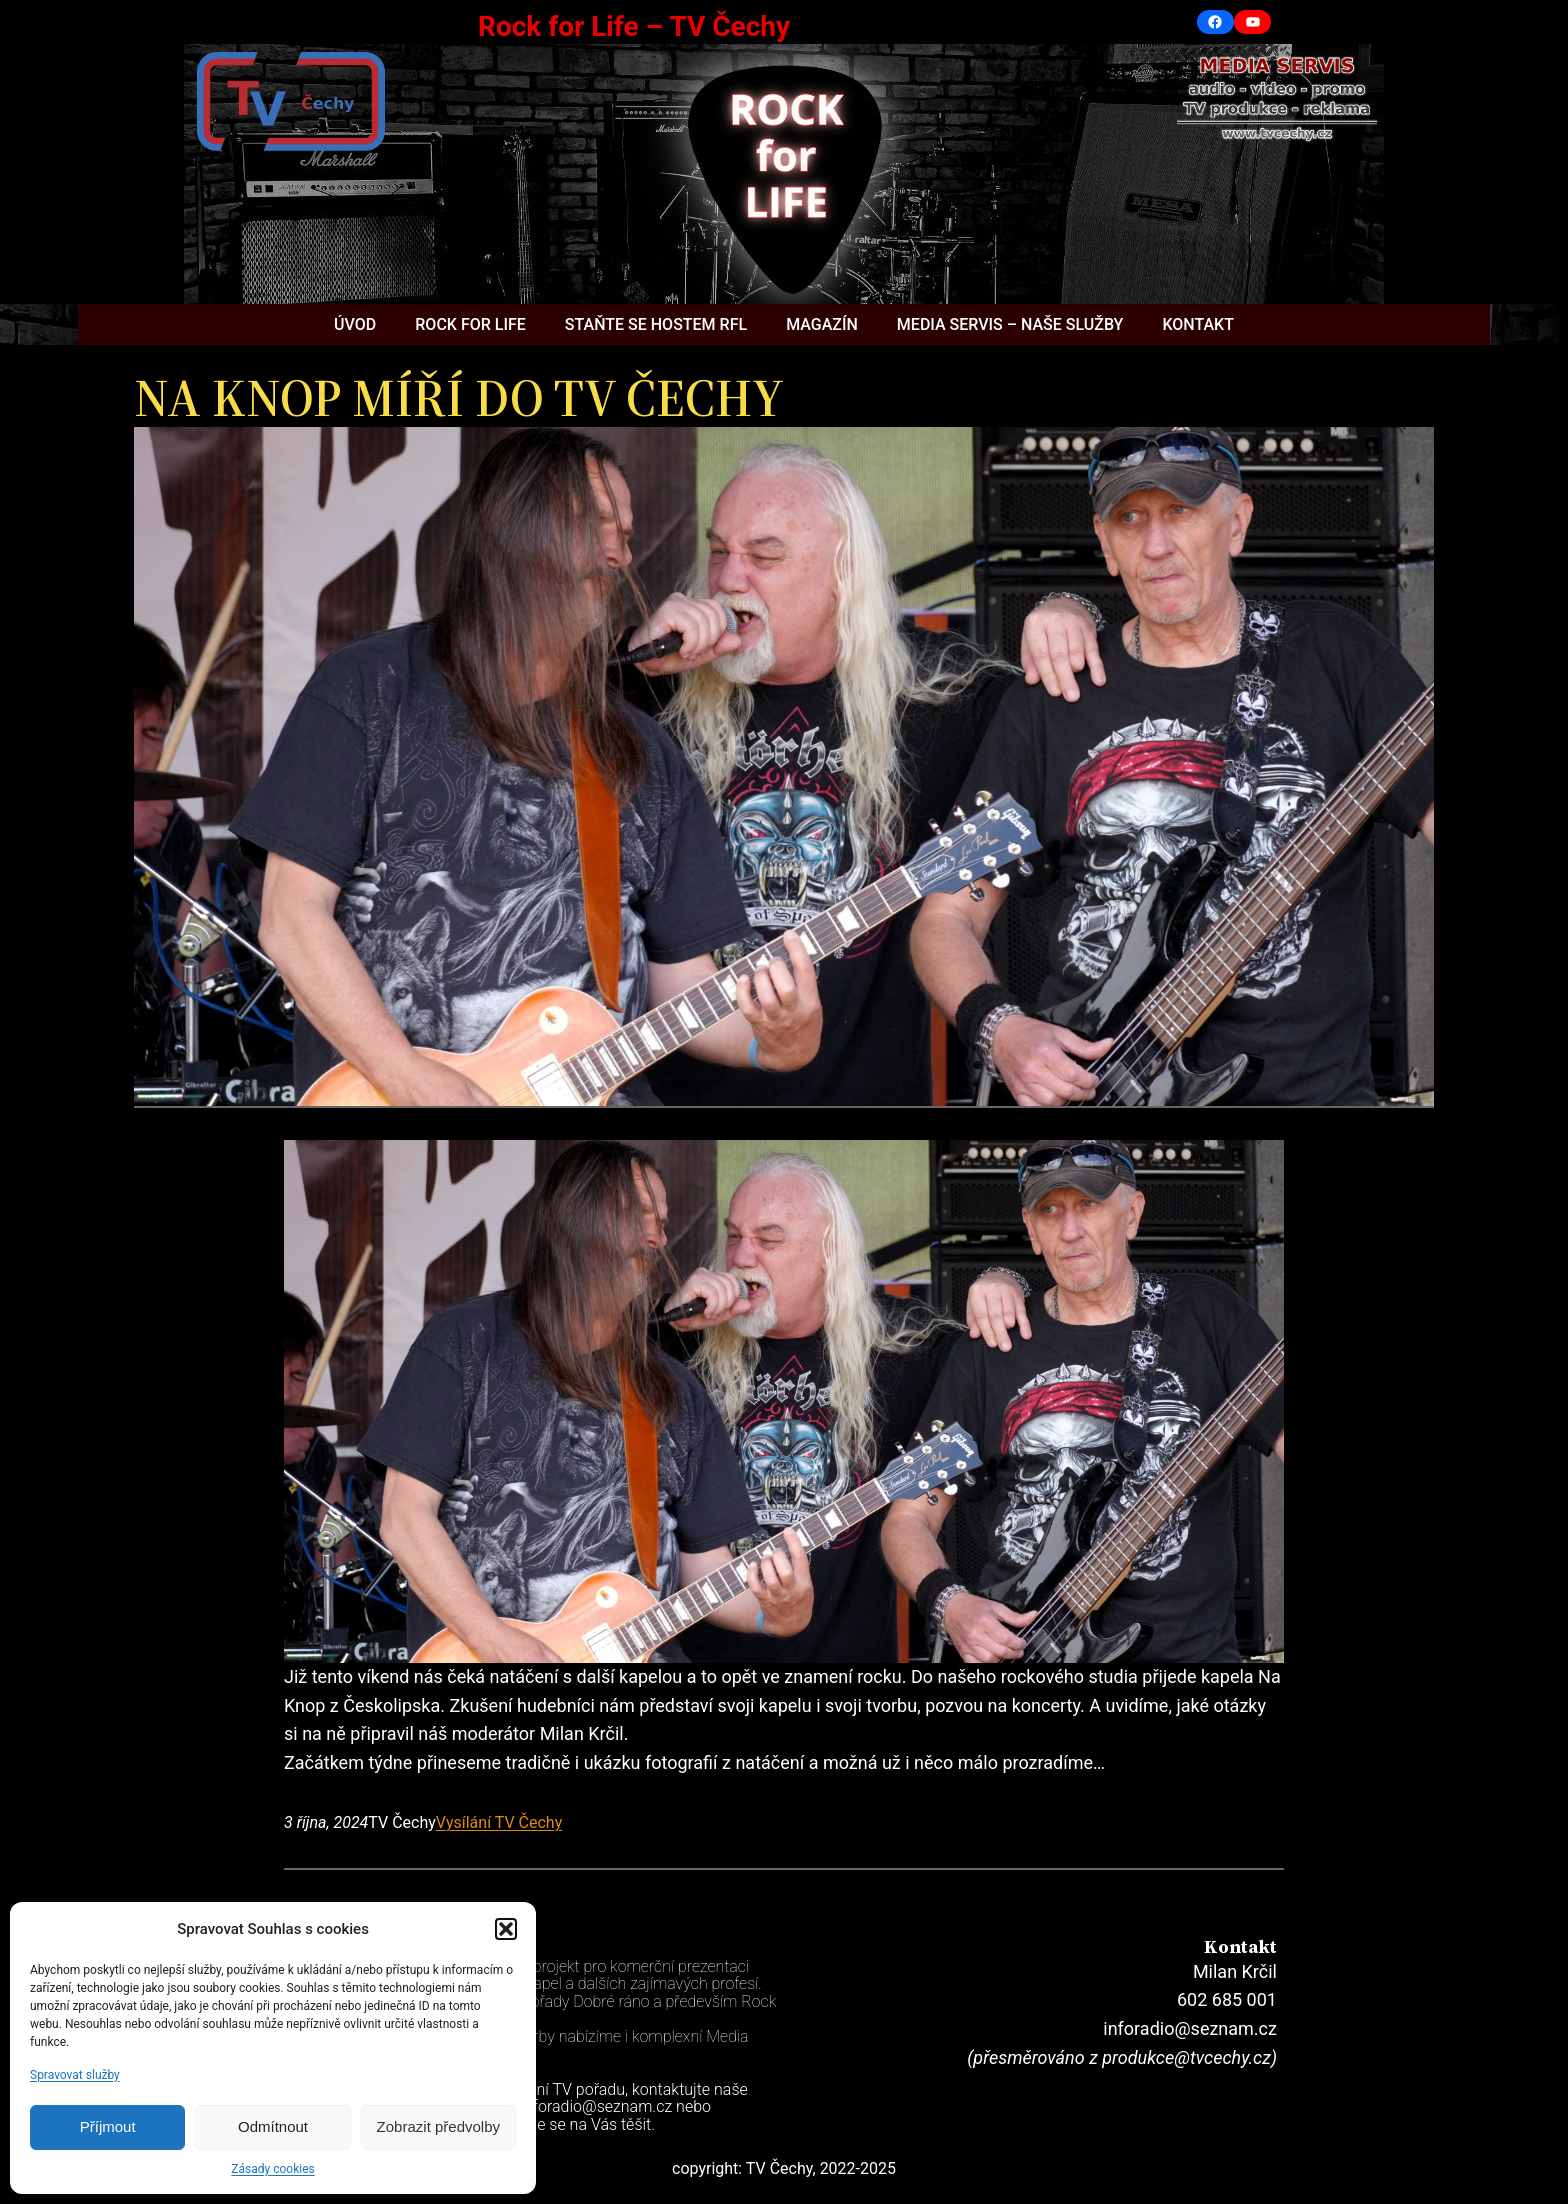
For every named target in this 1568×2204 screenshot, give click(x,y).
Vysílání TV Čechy (499, 1822)
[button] (506, 1929)
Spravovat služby (75, 2075)
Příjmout (108, 2126)
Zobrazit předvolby (438, 2126)
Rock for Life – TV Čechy (634, 26)
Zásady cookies (272, 2169)
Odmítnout (273, 2126)
